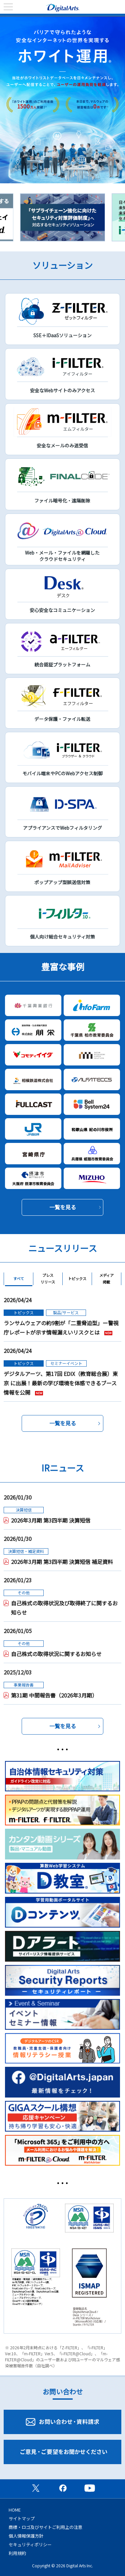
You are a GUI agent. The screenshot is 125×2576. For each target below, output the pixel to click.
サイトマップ (22, 2518)
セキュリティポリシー (30, 2544)
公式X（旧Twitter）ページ (35, 2488)
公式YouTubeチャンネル (89, 2488)
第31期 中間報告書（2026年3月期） (54, 1695)
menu (8, 7)
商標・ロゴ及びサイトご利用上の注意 (45, 2527)
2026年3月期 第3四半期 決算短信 (50, 1520)
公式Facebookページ (62, 2488)
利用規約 (17, 2553)
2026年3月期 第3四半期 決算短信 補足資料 (62, 1562)
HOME (15, 2510)
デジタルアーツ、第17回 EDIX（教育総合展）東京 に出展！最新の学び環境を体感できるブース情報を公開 (61, 1383)
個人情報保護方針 (26, 2536)
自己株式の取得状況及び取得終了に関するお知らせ (64, 1607)
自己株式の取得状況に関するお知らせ (56, 1654)
